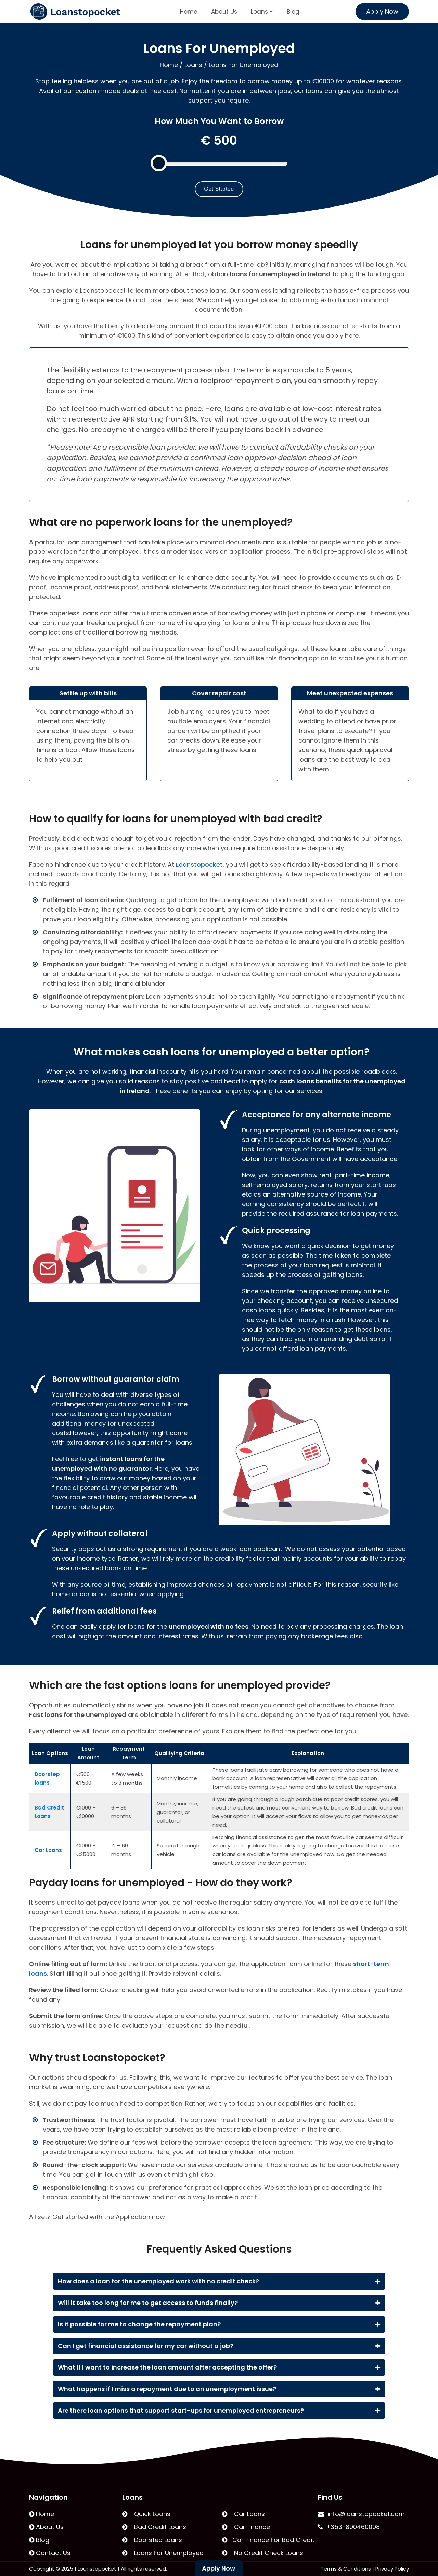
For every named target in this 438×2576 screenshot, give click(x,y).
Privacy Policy (392, 2568)
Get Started (219, 189)
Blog (293, 12)
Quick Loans (146, 2514)
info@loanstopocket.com (361, 2514)
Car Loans (243, 2514)
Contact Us (49, 2553)
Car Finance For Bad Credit (268, 2540)
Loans (262, 12)
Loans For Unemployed (163, 2553)
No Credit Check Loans (262, 2553)
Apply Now (382, 11)
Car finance (246, 2527)
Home (188, 12)
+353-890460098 (349, 2527)
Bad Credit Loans (154, 2527)
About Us (224, 12)
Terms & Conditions (346, 2568)
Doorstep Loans (152, 2540)
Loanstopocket (199, 864)
